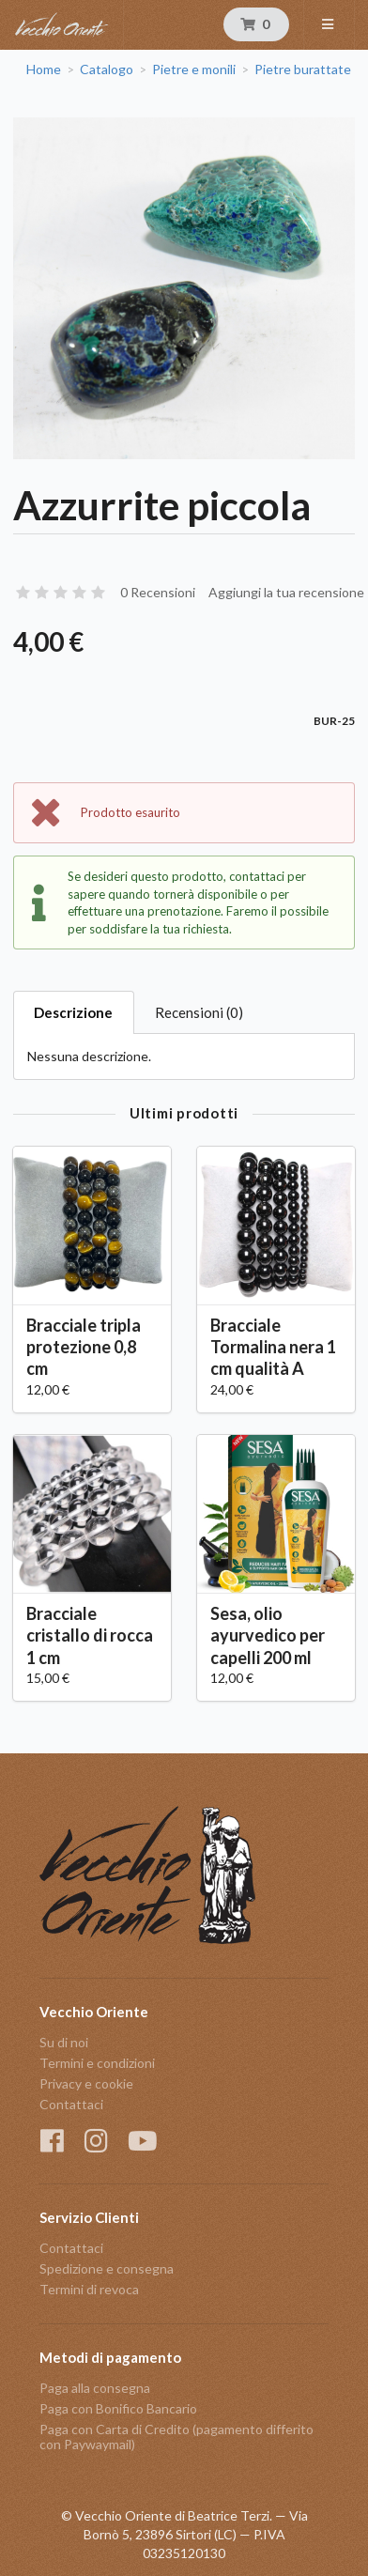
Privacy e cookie (86, 2083)
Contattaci (71, 2104)
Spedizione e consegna (106, 2268)
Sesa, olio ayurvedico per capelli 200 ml (267, 1635)
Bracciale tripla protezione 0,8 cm (83, 1347)
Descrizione (73, 1012)
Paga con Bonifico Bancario (118, 2408)
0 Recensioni (157, 592)
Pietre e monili (194, 69)
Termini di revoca (89, 2289)
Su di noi (63, 2042)
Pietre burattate (302, 69)
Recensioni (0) (199, 1012)
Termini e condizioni (97, 2063)
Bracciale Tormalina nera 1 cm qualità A (273, 1347)
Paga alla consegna (94, 2388)
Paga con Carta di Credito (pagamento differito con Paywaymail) (176, 2436)
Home (43, 69)
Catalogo (106, 69)
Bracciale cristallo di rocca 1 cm (89, 1635)
